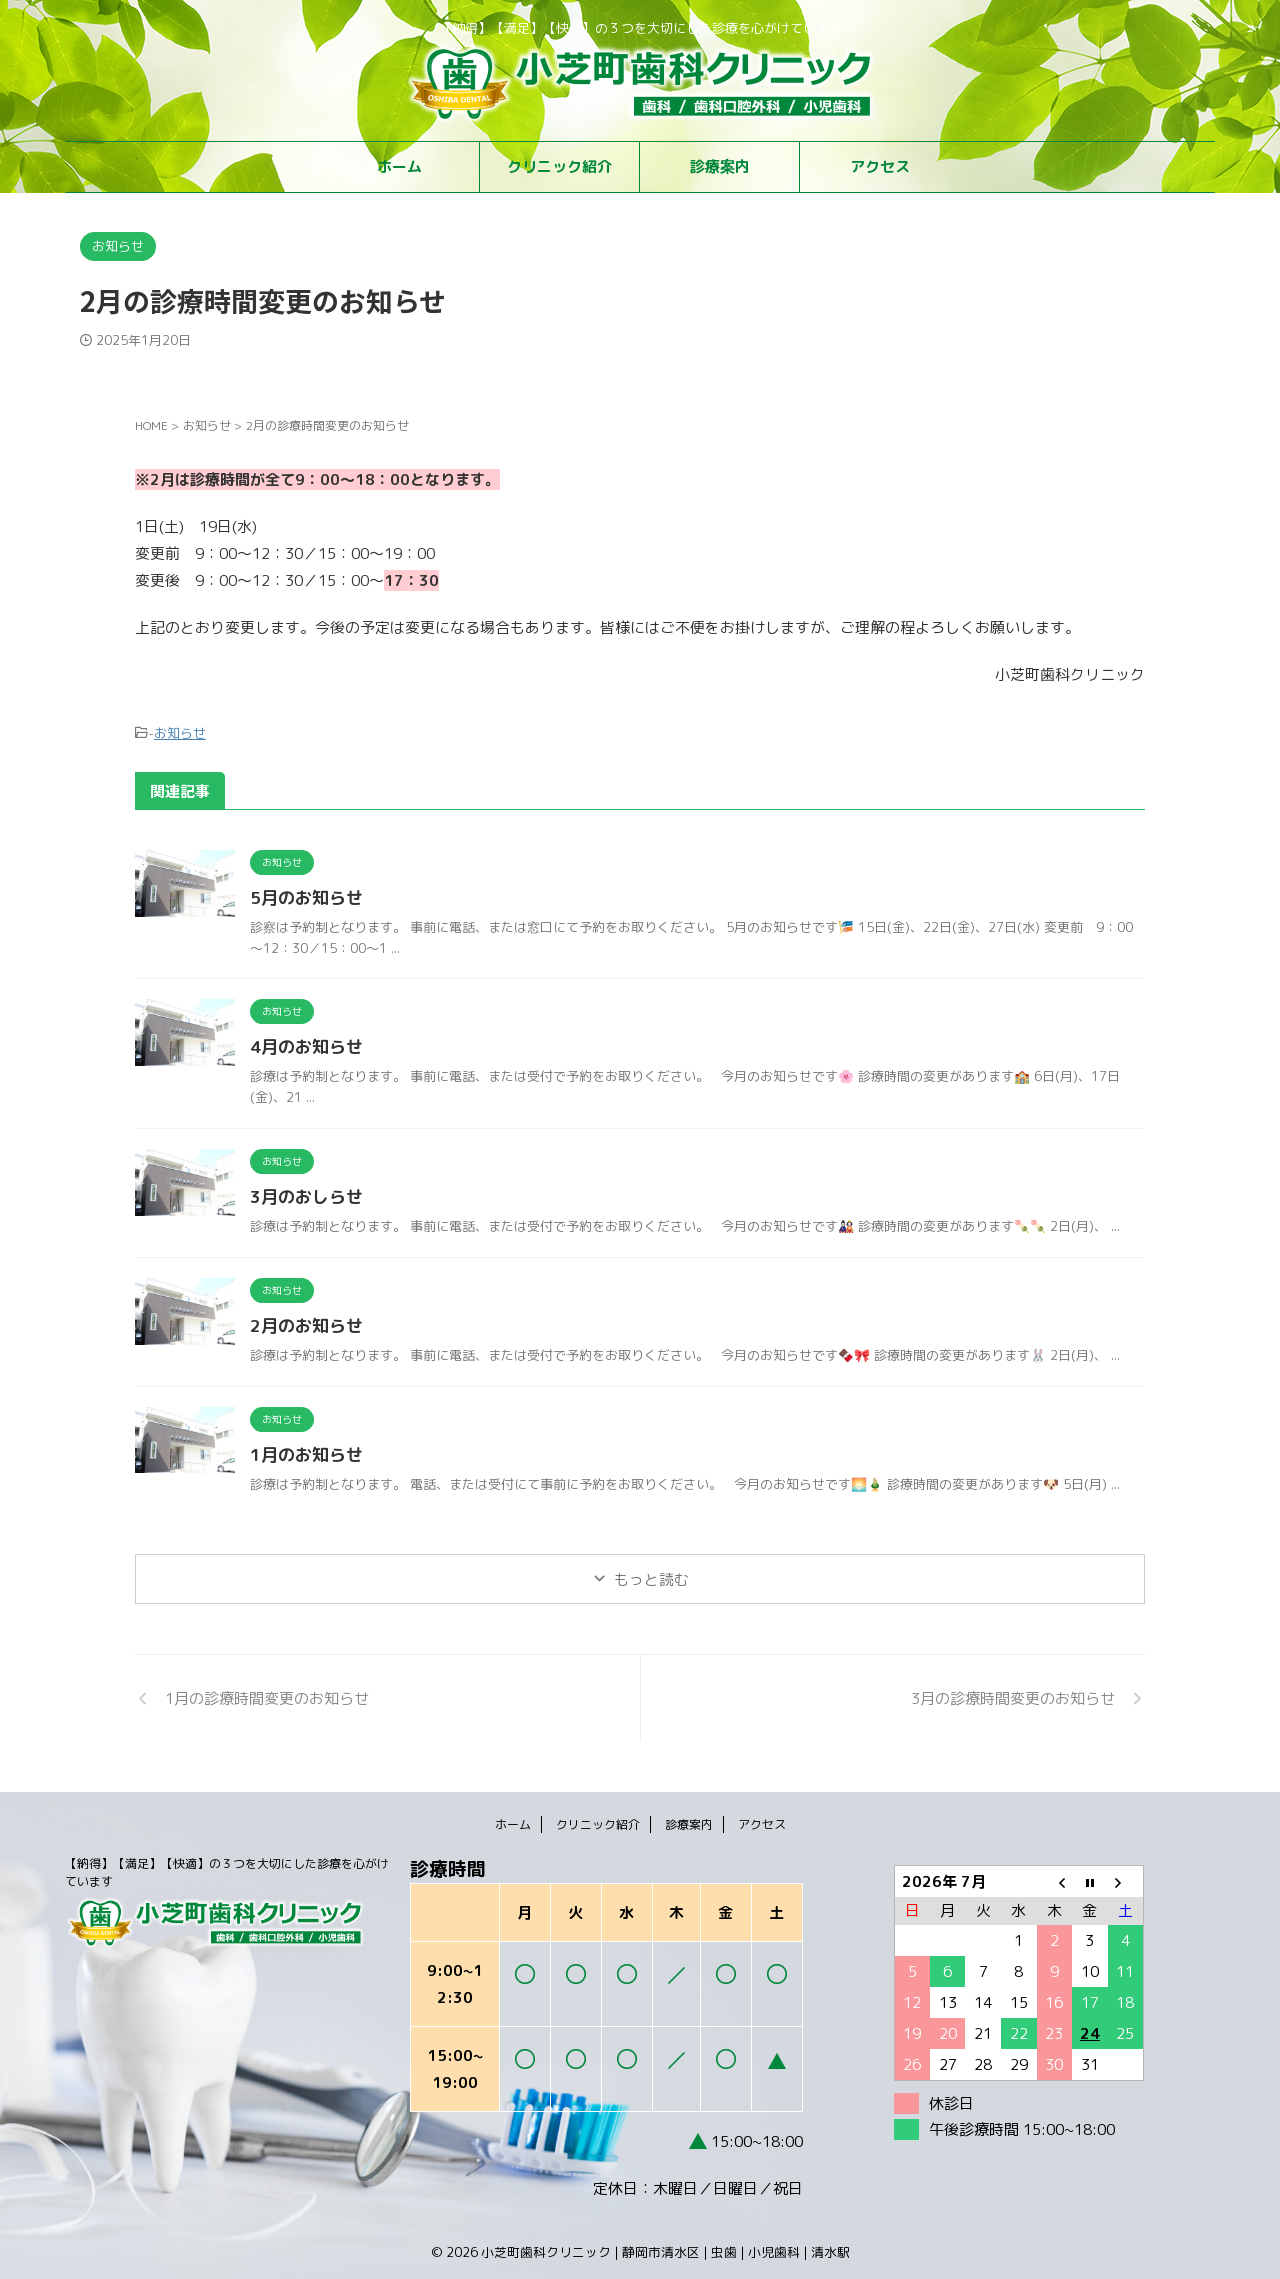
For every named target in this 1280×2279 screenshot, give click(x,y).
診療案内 (720, 166)
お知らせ (180, 731)
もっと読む (651, 1576)
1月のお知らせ (303, 1452)
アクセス (880, 166)
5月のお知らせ (303, 895)
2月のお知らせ (303, 1323)
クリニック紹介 (559, 166)
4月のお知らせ (303, 1044)
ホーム (399, 166)
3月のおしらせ (303, 1194)
